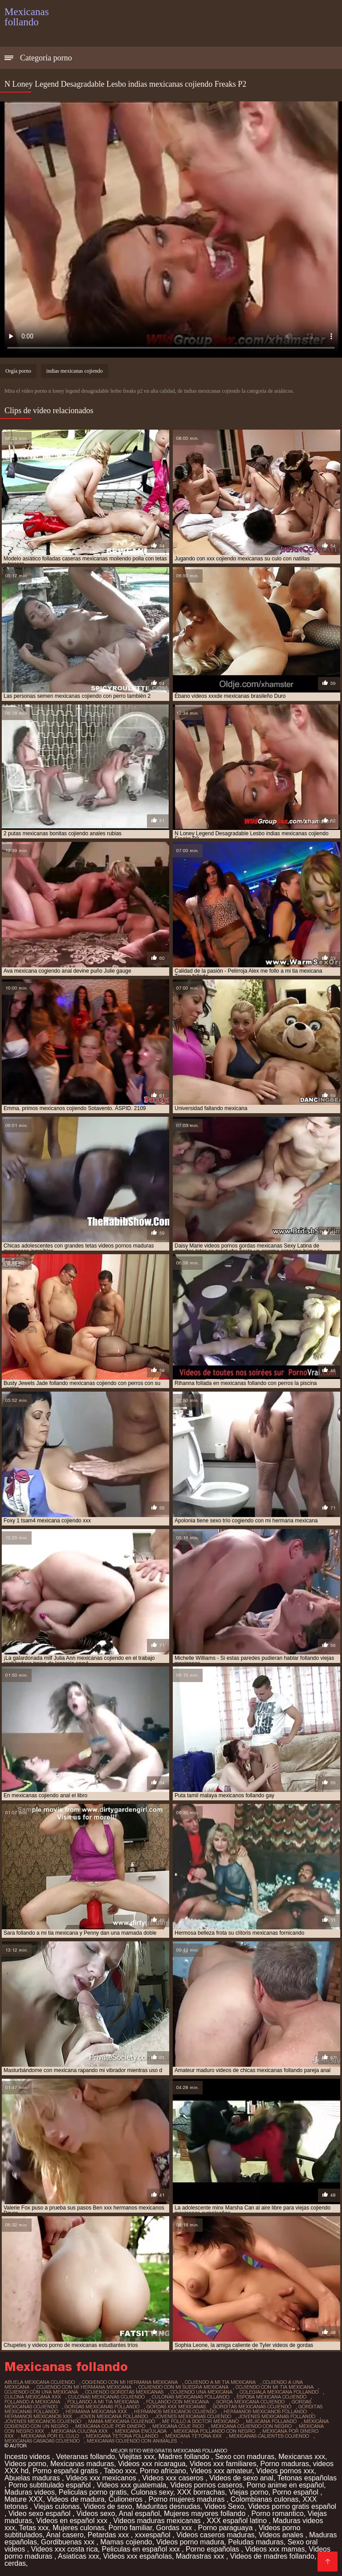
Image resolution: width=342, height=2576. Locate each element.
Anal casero (65, 2535)
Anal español (139, 2513)
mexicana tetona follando (122, 2436)
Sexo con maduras (244, 2456)
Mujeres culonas (79, 2528)
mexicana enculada (141, 2431)
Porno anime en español (285, 2485)
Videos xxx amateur (221, 2471)
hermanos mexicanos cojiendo (175, 2411)
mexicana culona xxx (79, 2431)
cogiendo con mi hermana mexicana (130, 2382)
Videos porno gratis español (292, 2506)
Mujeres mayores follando (206, 2513)
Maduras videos (29, 2492)
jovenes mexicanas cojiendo (193, 2416)
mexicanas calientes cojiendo (269, 2436)
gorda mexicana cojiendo (250, 2401)
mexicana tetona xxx (193, 2436)
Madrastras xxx (201, 2556)
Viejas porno (249, 2492)
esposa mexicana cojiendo (271, 2396)
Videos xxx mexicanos (102, 2478)
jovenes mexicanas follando (276, 2416)
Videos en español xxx (72, 2520)
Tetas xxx (34, 2528)
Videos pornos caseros (206, 2485)
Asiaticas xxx (78, 2556)
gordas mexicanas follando (102, 2406)
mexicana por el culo (50, 2436)
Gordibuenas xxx (69, 2542)
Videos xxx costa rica (64, 2549)
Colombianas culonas (265, 2499)
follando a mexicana (32, 2401)
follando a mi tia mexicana (103, 2401)
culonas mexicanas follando (190, 2396)
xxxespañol (154, 2535)
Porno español (297, 2492)
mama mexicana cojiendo (121, 2421)
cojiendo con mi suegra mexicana (183, 2387)
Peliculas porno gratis (93, 2492)
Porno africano (163, 2471)
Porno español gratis (66, 2471)
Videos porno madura (190, 2542)
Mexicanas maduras (82, 2463)
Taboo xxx (120, 2471)
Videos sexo (96, 2513)
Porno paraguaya (226, 2528)
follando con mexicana (177, 2401)
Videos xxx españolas (137, 2556)
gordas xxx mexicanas (176, 2406)
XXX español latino (238, 2520)
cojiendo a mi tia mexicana (220, 2382)
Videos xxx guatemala (131, 2485)
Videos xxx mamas (275, 2549)
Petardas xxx (109, 2535)
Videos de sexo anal (241, 2478)
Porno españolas (213, 2549)
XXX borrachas (201, 2492)
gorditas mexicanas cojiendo (252, 2406)
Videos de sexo (108, 2506)
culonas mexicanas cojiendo (106, 2396)
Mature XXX (23, 2499)
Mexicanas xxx (301, 2456)
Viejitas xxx (137, 2456)
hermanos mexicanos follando (265, 2411)
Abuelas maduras (33, 2478)
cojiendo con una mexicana (41, 2392)
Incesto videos (28, 2456)
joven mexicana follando (113, 2416)
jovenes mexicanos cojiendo (42, 2421)
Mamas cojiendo (126, 2542)
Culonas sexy (152, 2492)
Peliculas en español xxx (142, 2549)
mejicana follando (271, 2421)
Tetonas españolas (307, 2478)
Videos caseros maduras (215, 2535)
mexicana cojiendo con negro (251, 2426)
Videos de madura (76, 2499)
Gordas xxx (175, 2528)
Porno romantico (277, 2513)
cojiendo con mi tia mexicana (275, 2387)
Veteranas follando (85, 2456)
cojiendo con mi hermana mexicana (84, 2387)
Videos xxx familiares (223, 2463)
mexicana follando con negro (214, 2431)
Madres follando (185, 2456)
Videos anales (282, 2535)
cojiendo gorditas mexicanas (124, 2392)
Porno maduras (285, 2463)
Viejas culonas (57, 2506)
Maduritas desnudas (168, 2506)
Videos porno (25, 2463)
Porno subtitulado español (50, 2485)
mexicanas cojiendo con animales (132, 2440)
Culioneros (127, 2499)
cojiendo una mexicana (201, 2392)
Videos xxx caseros (173, 2478)
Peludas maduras (256, 2542)
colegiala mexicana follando (279, 2392)
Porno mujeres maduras (187, 2499)
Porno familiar (130, 2528)
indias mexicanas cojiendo (74, 371)
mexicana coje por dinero (110, 2426)
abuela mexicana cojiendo (39, 2382)
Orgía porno (18, 371)
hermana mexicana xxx (96, 2411)
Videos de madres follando (272, 2556)
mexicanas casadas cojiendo (42, 2440)
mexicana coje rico (178, 2426)
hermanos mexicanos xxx (38, 2416)
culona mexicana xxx (32, 2396)
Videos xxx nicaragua (152, 2463)
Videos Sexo (224, 2506)
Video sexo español (40, 2513)
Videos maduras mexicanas (158, 2520)
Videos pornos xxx (285, 2471)
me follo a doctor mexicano (200, 2421)
